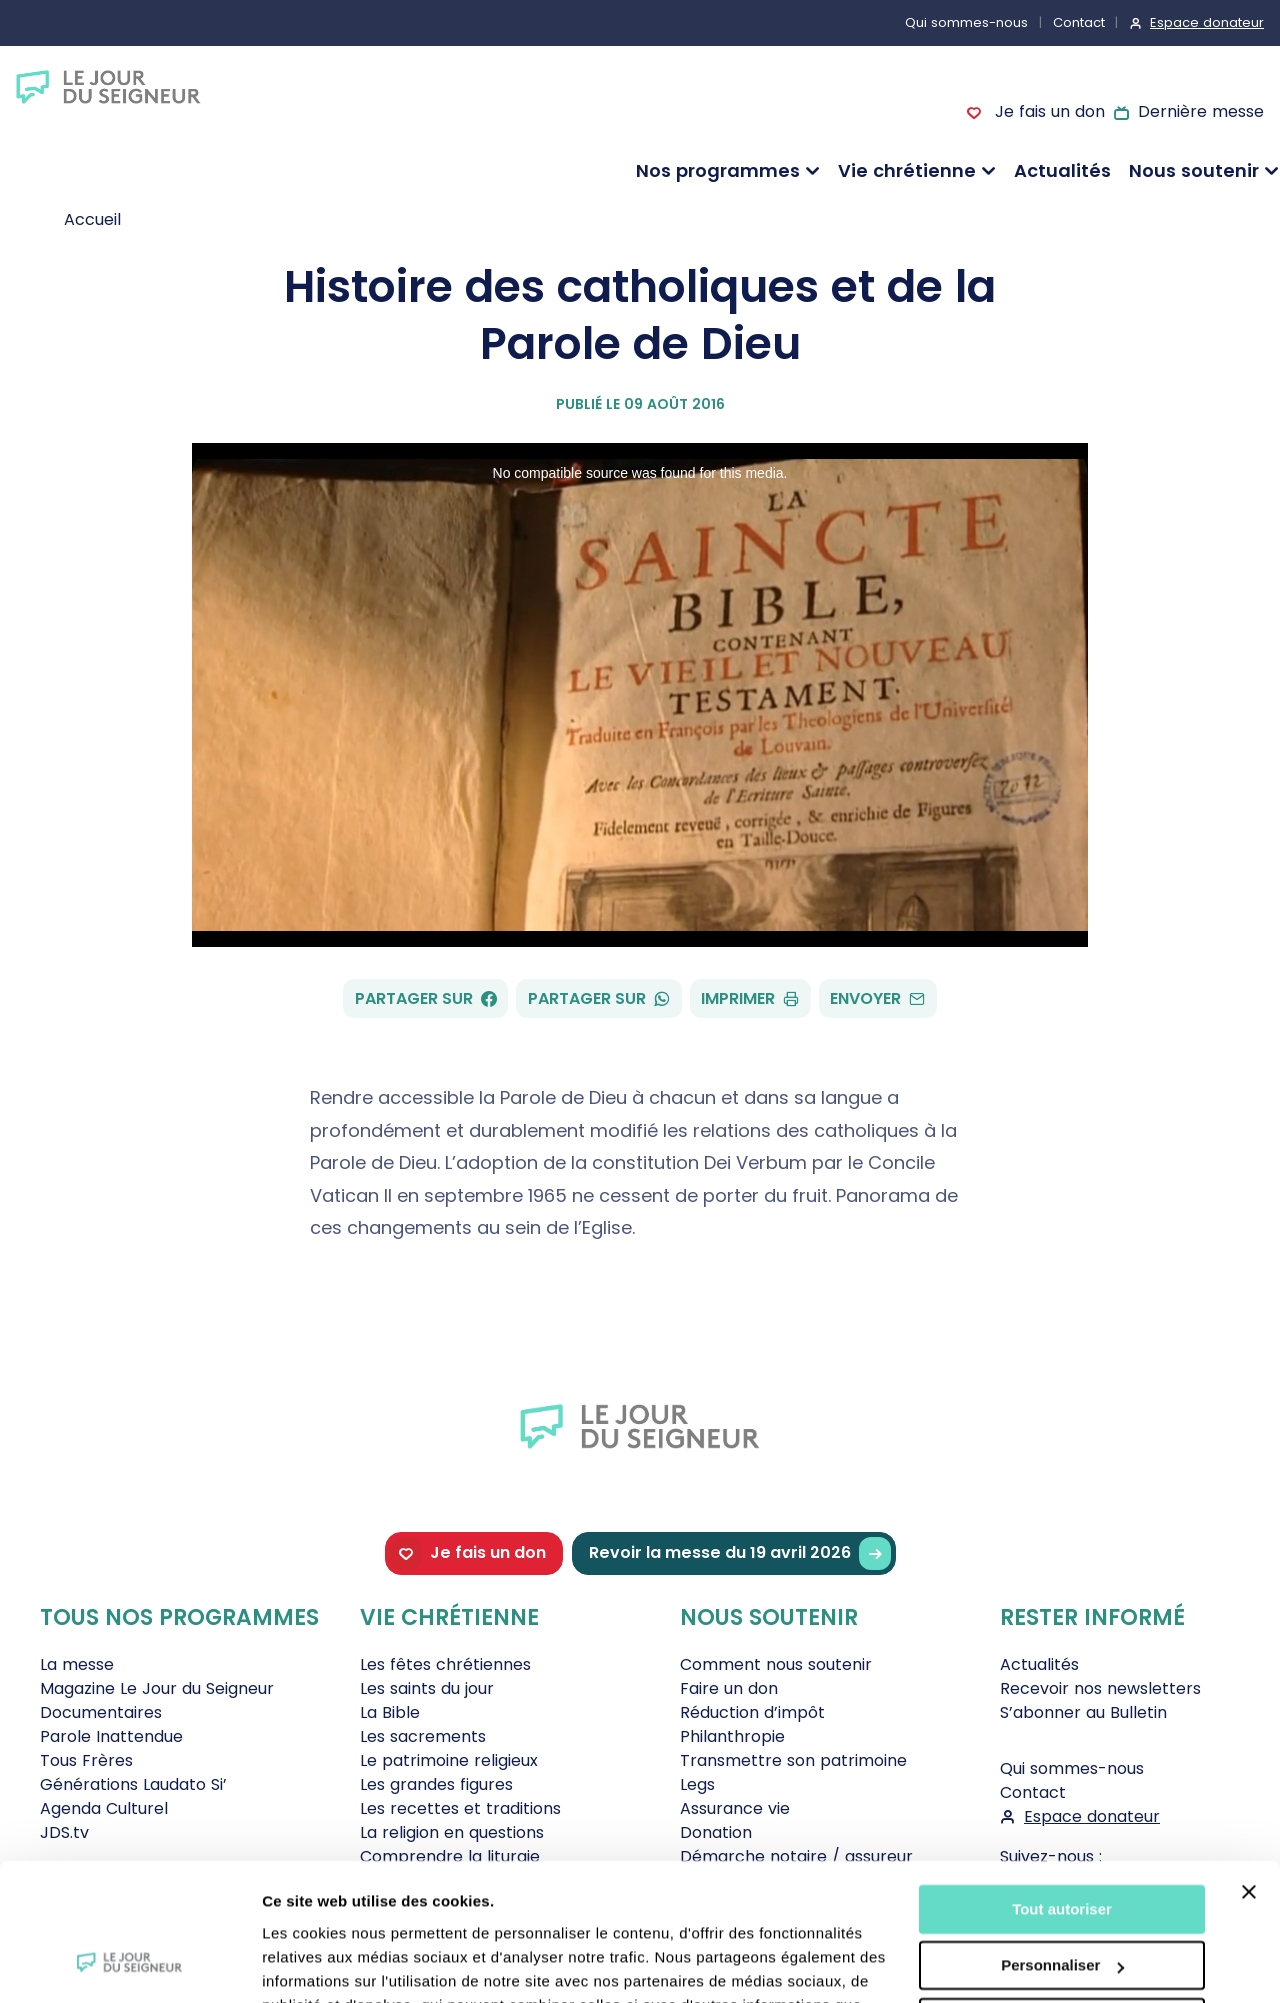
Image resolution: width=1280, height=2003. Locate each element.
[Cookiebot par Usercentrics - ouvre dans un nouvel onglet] (129, 1964)
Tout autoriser (1062, 1788)
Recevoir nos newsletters (1100, 1688)
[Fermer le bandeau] (1249, 1771)
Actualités (1062, 170)
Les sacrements (423, 1736)
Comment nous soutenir (776, 1664)
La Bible (390, 1712)
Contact (1079, 22)
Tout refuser (1062, 1901)
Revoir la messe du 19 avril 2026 (740, 1553)
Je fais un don (1047, 111)
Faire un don (729, 1688)
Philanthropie (732, 1736)
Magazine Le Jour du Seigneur (157, 1688)
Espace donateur (1207, 22)
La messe (77, 1664)
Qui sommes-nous (966, 22)
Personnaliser (1062, 1844)
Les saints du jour (427, 1688)
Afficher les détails (329, 1963)
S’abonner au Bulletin (1083, 1712)
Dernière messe (1201, 111)
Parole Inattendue (111, 1736)
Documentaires (101, 1712)
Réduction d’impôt (752, 1712)
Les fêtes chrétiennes (445, 1664)
